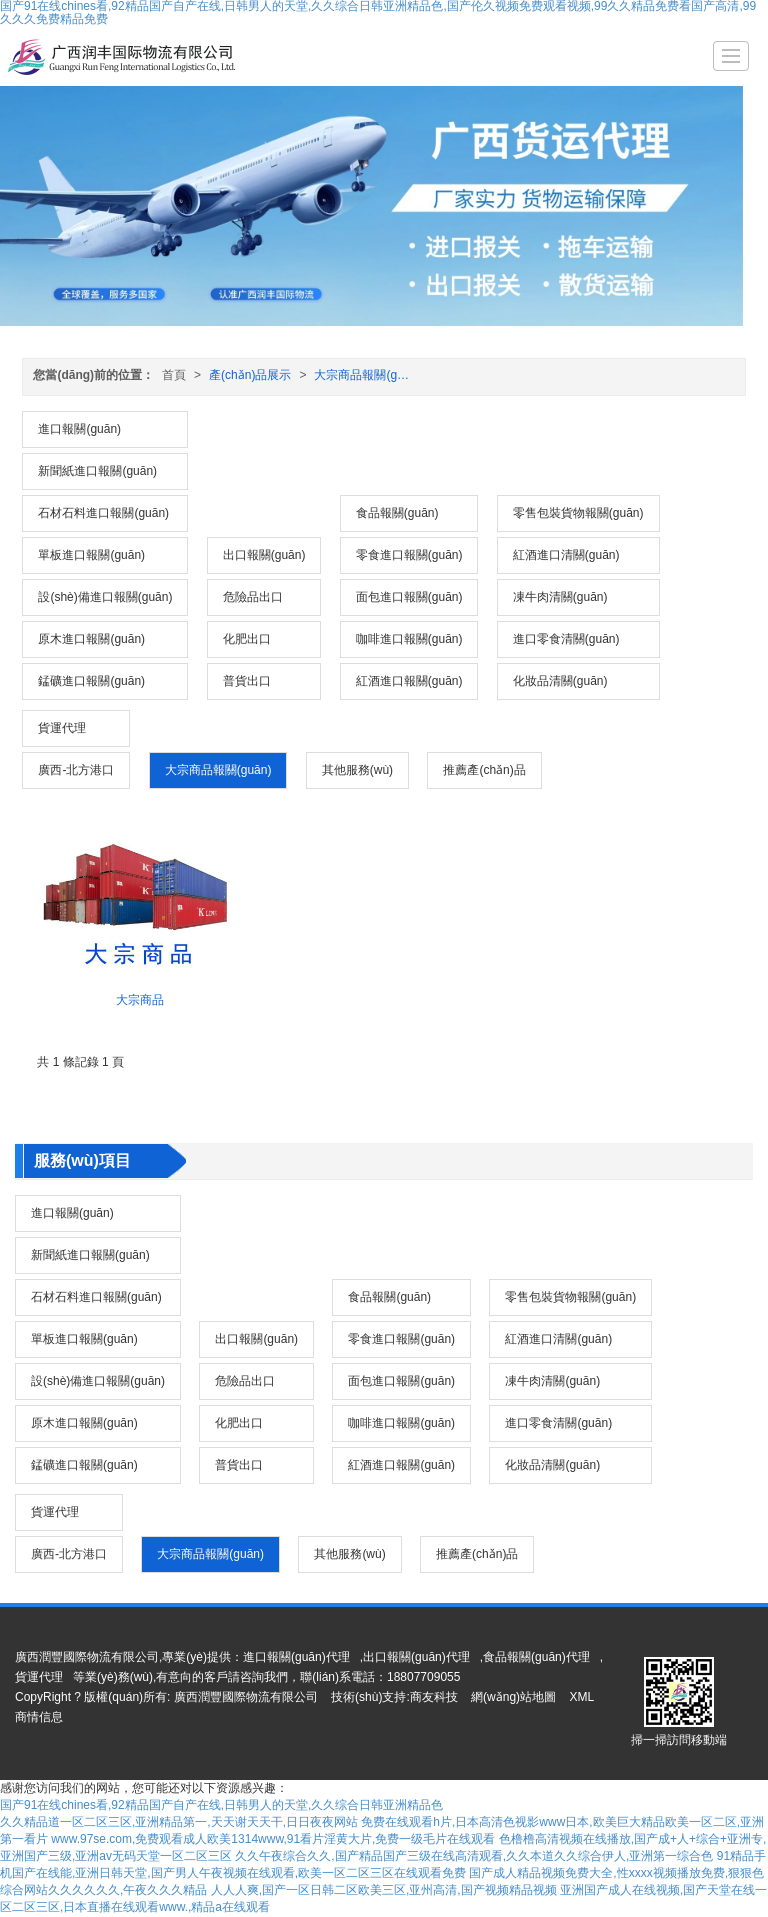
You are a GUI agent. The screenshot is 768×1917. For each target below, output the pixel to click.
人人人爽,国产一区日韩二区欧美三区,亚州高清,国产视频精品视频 (384, 1890)
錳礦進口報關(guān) (91, 681)
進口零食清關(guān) (566, 639)
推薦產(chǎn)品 (484, 770)
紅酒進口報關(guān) (409, 681)
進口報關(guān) (79, 429)
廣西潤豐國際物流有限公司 (246, 1697)
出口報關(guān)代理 (416, 1657)
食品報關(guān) (397, 513)
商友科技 (434, 1697)
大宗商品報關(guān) (367, 375)
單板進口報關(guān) (91, 555)
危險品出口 (253, 597)
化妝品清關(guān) (560, 681)
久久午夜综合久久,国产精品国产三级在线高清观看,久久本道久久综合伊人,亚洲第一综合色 (474, 1856)
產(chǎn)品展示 (250, 375)
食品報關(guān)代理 (536, 1657)
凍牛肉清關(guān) (560, 597)
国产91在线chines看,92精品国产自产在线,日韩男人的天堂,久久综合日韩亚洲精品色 (221, 1805)
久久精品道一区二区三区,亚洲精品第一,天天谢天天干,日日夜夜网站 (179, 1822)
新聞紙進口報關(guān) (97, 471)
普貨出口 (247, 681)
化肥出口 (247, 639)
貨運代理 (62, 728)
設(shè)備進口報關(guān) (105, 597)
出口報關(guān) (264, 555)
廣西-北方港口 (76, 770)
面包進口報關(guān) (409, 597)
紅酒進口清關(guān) (566, 555)
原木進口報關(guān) (91, 639)
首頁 (174, 375)
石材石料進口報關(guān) (103, 513)
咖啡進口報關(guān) (409, 639)
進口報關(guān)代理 (296, 1657)
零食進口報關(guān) (409, 555)
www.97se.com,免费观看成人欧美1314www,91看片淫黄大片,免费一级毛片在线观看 (273, 1839)
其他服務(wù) (357, 770)
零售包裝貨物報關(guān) (578, 513)
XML (581, 1697)
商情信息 (39, 1717)
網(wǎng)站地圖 (513, 1697)
